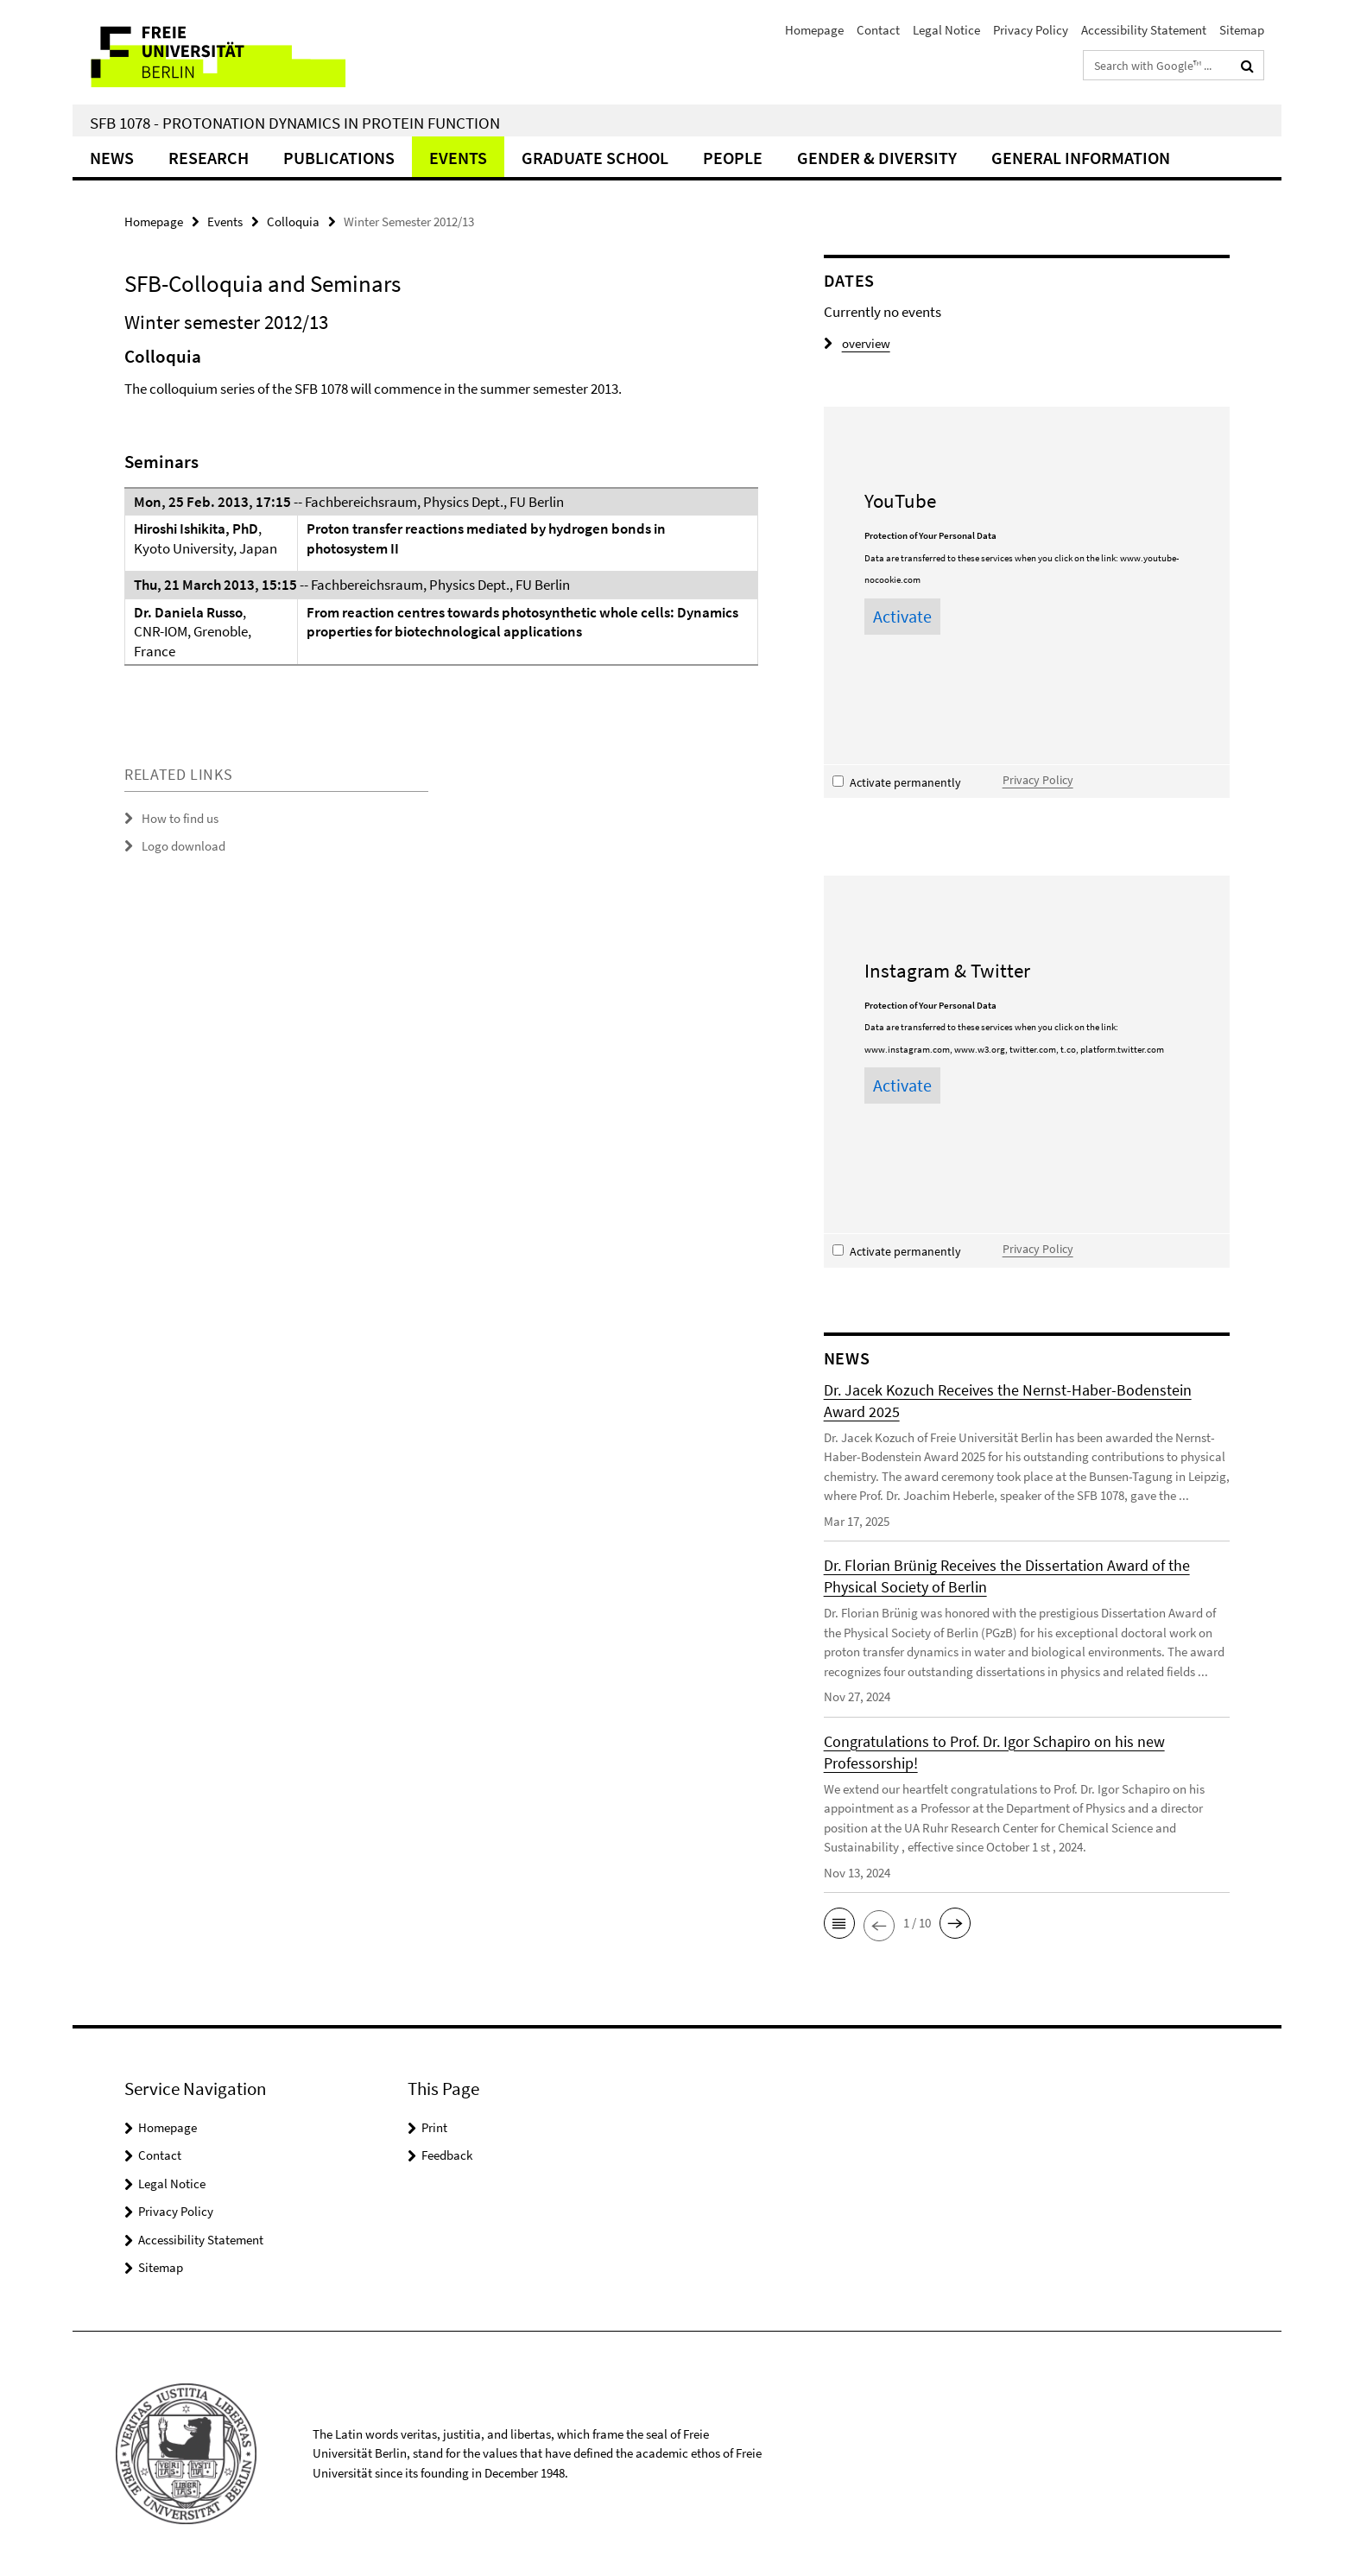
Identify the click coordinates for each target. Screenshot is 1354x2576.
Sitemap (1241, 30)
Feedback (446, 2155)
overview (857, 343)
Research (208, 157)
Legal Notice (946, 30)
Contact (878, 30)
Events (458, 157)
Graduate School (595, 157)
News (112, 157)
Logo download (183, 846)
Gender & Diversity (877, 157)
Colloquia (293, 221)
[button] (839, 1923)
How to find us (180, 818)
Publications (339, 157)
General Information (1080, 157)
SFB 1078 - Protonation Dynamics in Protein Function (295, 122)
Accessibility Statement (1143, 30)
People (732, 157)
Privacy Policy (1030, 30)
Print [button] (434, 2127)
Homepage (814, 30)
